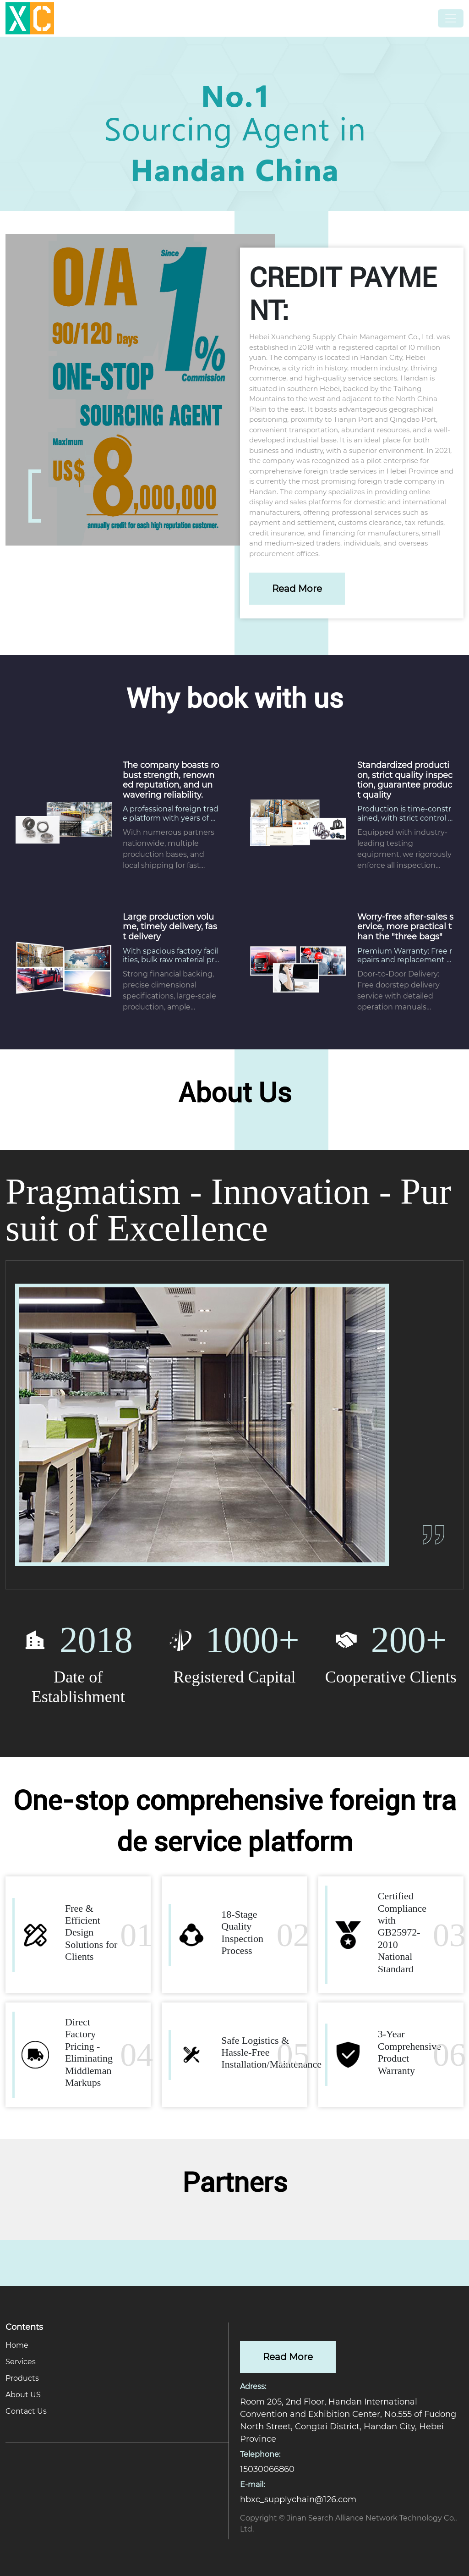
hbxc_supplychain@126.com (298, 2499)
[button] (458, 119)
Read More (297, 588)
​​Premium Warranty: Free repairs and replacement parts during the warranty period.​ (405, 955)
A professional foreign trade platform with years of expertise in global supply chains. (170, 813)
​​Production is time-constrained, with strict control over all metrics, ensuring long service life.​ (405, 813)
